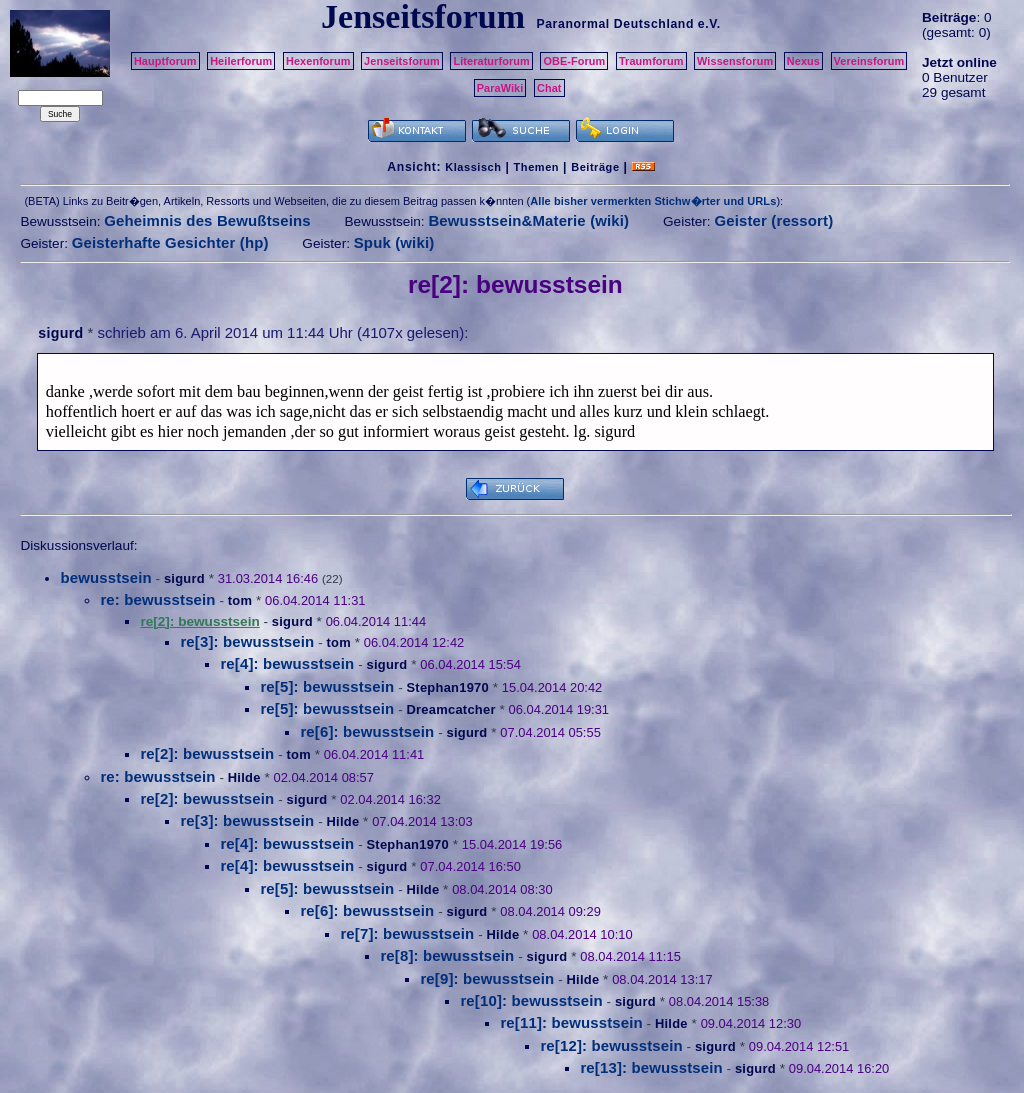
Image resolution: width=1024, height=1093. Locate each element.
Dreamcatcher (450, 709)
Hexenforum (318, 61)
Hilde (244, 777)
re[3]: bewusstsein (247, 641)
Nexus (803, 61)
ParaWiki (500, 88)
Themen (536, 167)
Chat (549, 88)
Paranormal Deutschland (615, 24)
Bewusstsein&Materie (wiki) (528, 220)
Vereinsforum (869, 61)
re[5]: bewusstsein (327, 686)
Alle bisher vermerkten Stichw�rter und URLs (653, 201)
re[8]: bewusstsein (447, 955)
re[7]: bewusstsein (407, 933)
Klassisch (473, 167)
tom (240, 600)
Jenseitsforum (402, 61)
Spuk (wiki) (394, 242)
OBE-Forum (574, 61)
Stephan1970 (447, 687)
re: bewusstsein (157, 599)
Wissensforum (735, 61)
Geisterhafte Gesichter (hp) (170, 242)
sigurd (60, 333)
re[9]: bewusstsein (487, 978)
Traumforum (651, 61)
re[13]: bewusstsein (651, 1067)
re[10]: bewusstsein (531, 1000)
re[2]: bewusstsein (207, 753)
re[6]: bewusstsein (367, 731)
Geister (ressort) (773, 220)
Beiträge (595, 167)
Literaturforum (491, 61)
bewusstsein (105, 577)
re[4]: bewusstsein (287, 663)
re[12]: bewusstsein (611, 1045)
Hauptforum (165, 61)
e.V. (709, 24)
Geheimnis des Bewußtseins (207, 220)
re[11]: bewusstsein (571, 1022)
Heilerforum (241, 61)
